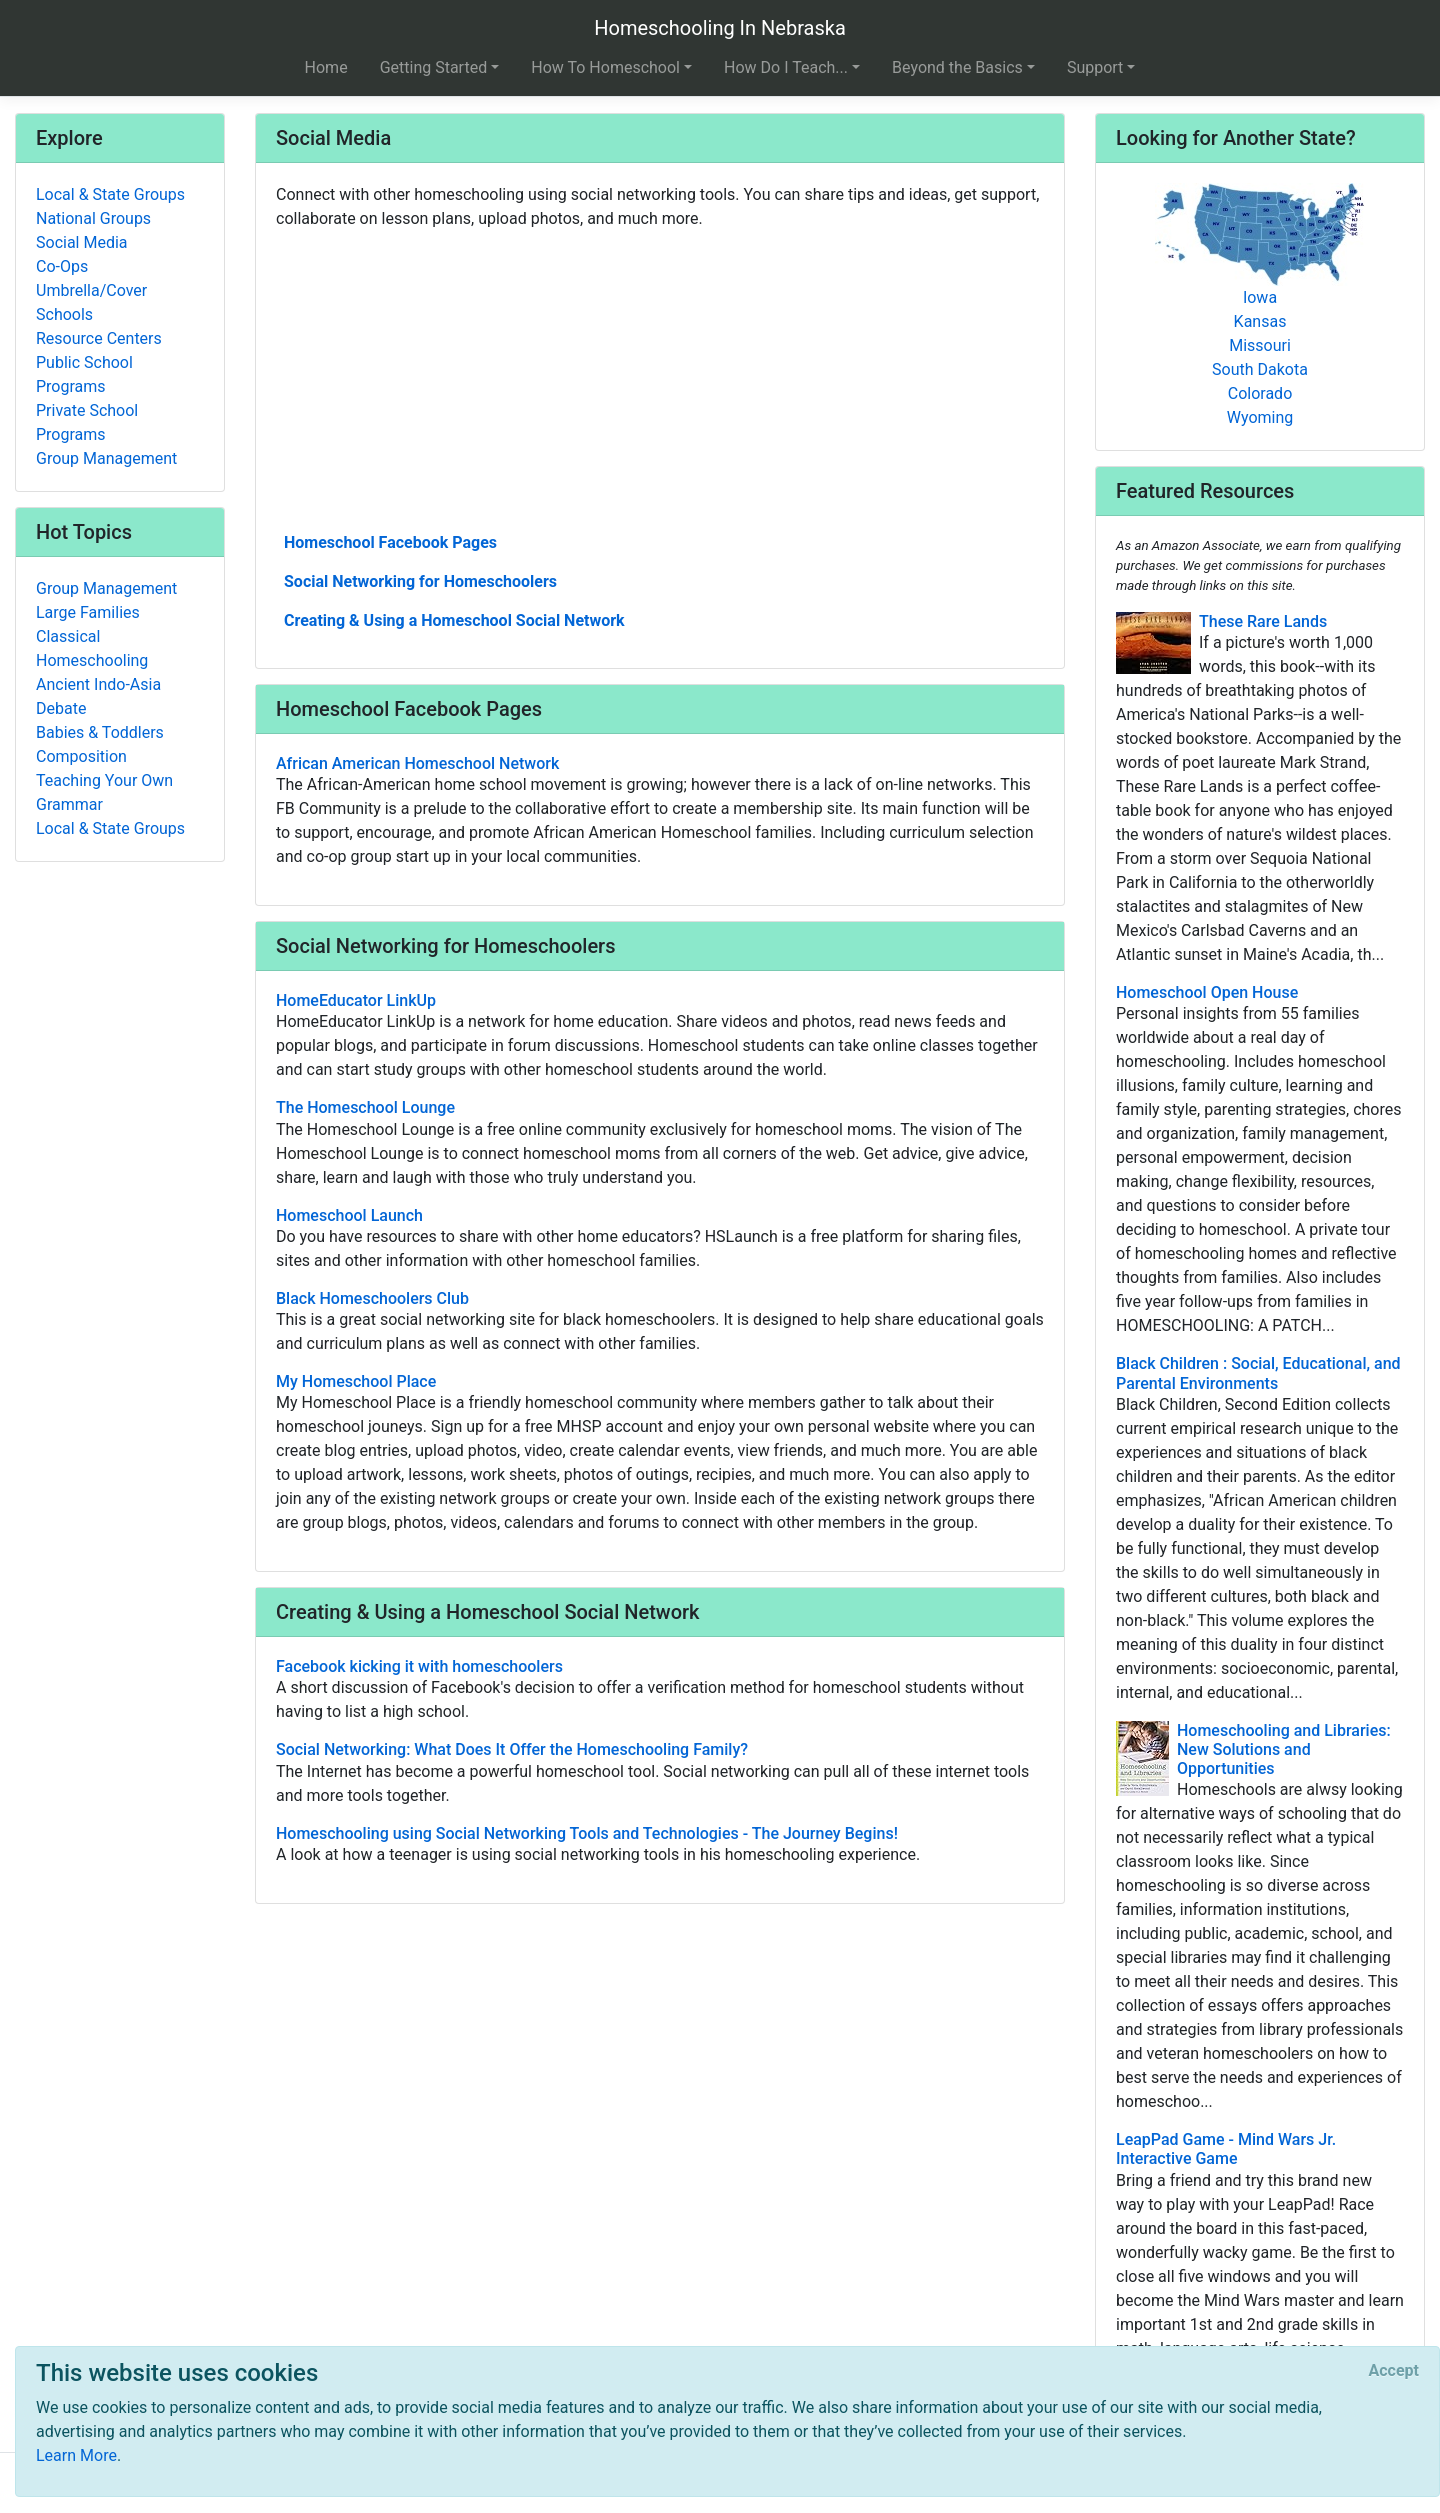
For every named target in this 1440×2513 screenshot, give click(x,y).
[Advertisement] (660, 379)
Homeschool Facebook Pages (390, 542)
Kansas (1260, 321)
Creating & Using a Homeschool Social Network (454, 620)
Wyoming (1260, 417)
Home (326, 67)
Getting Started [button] (434, 67)
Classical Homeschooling (92, 648)
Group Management (106, 458)
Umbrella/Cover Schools (91, 302)
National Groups (93, 218)
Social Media (82, 242)
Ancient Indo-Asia (98, 684)
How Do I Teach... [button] (786, 67)
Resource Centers (99, 338)
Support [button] (1095, 67)
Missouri (1260, 345)
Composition (81, 756)
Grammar (69, 804)
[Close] (1394, 2371)
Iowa (1260, 297)
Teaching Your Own (104, 780)
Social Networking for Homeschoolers (420, 581)
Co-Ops (62, 266)
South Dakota (1260, 369)
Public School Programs (84, 374)
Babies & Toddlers (100, 732)
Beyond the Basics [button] (957, 67)
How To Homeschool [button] (605, 67)
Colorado (1260, 393)
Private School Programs (87, 422)
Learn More (76, 2455)
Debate (61, 708)
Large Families (88, 612)
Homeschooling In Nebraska (720, 28)
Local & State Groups (110, 194)
